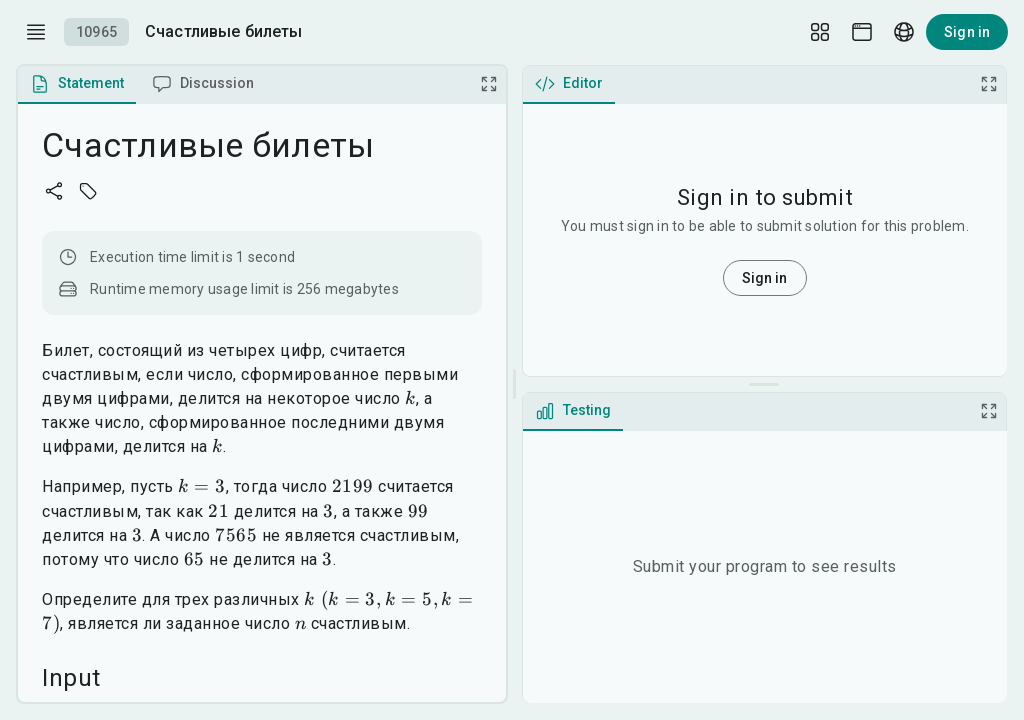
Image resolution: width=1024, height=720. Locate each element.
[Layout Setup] (820, 32)
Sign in (967, 32)
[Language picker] (904, 32)
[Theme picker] (862, 32)
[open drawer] (36, 32)
